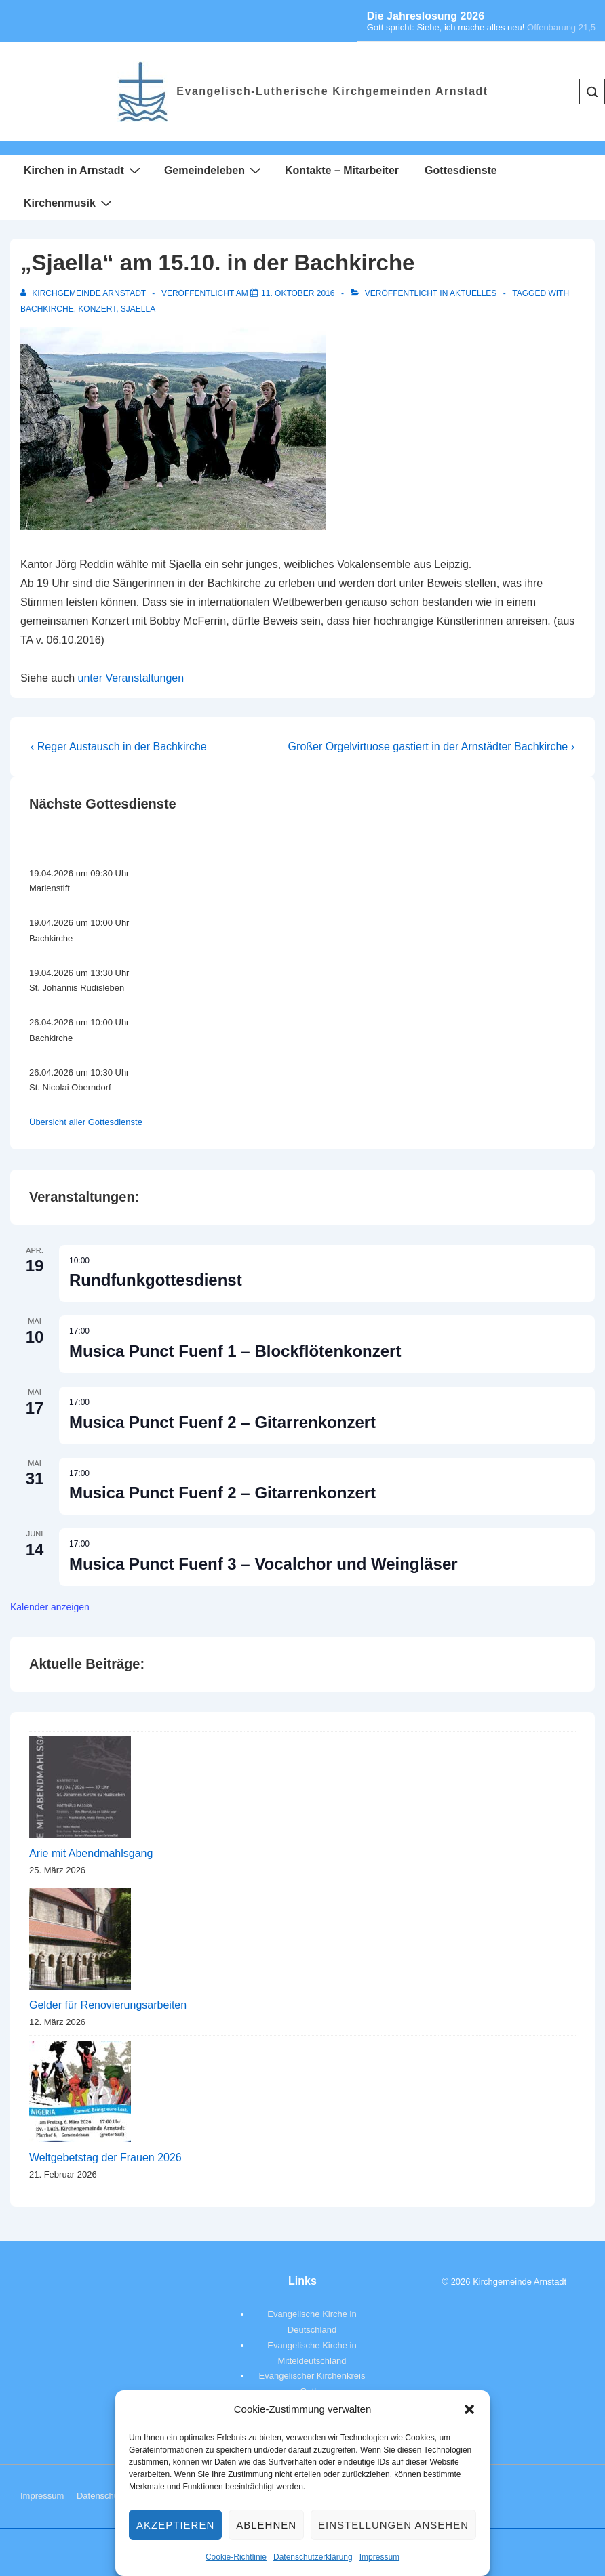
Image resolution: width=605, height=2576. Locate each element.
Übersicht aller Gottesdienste (85, 1122)
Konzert (97, 309)
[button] (469, 2409)
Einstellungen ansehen (393, 2525)
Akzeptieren (175, 2525)
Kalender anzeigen (50, 1606)
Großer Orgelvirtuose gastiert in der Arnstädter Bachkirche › (431, 746)
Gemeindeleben (214, 170)
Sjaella (138, 309)
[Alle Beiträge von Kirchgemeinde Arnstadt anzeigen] (84, 293)
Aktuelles (473, 293)
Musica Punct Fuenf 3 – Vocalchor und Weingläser (263, 1564)
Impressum (379, 2557)
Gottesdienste (461, 170)
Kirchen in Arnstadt (84, 170)
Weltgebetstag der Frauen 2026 (105, 2157)
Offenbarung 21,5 (561, 27)
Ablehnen (266, 2525)
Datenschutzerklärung (313, 2557)
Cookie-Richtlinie (236, 2557)
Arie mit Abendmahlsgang (91, 1853)
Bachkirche (47, 309)
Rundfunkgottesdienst (155, 1280)
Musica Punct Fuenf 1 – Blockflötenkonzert (235, 1351)
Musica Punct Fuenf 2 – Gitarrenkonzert (222, 1422)
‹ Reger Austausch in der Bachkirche (119, 746)
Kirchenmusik (69, 202)
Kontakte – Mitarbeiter (342, 170)
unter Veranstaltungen (131, 678)
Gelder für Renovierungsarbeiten (108, 2005)
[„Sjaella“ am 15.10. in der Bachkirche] (298, 293)
